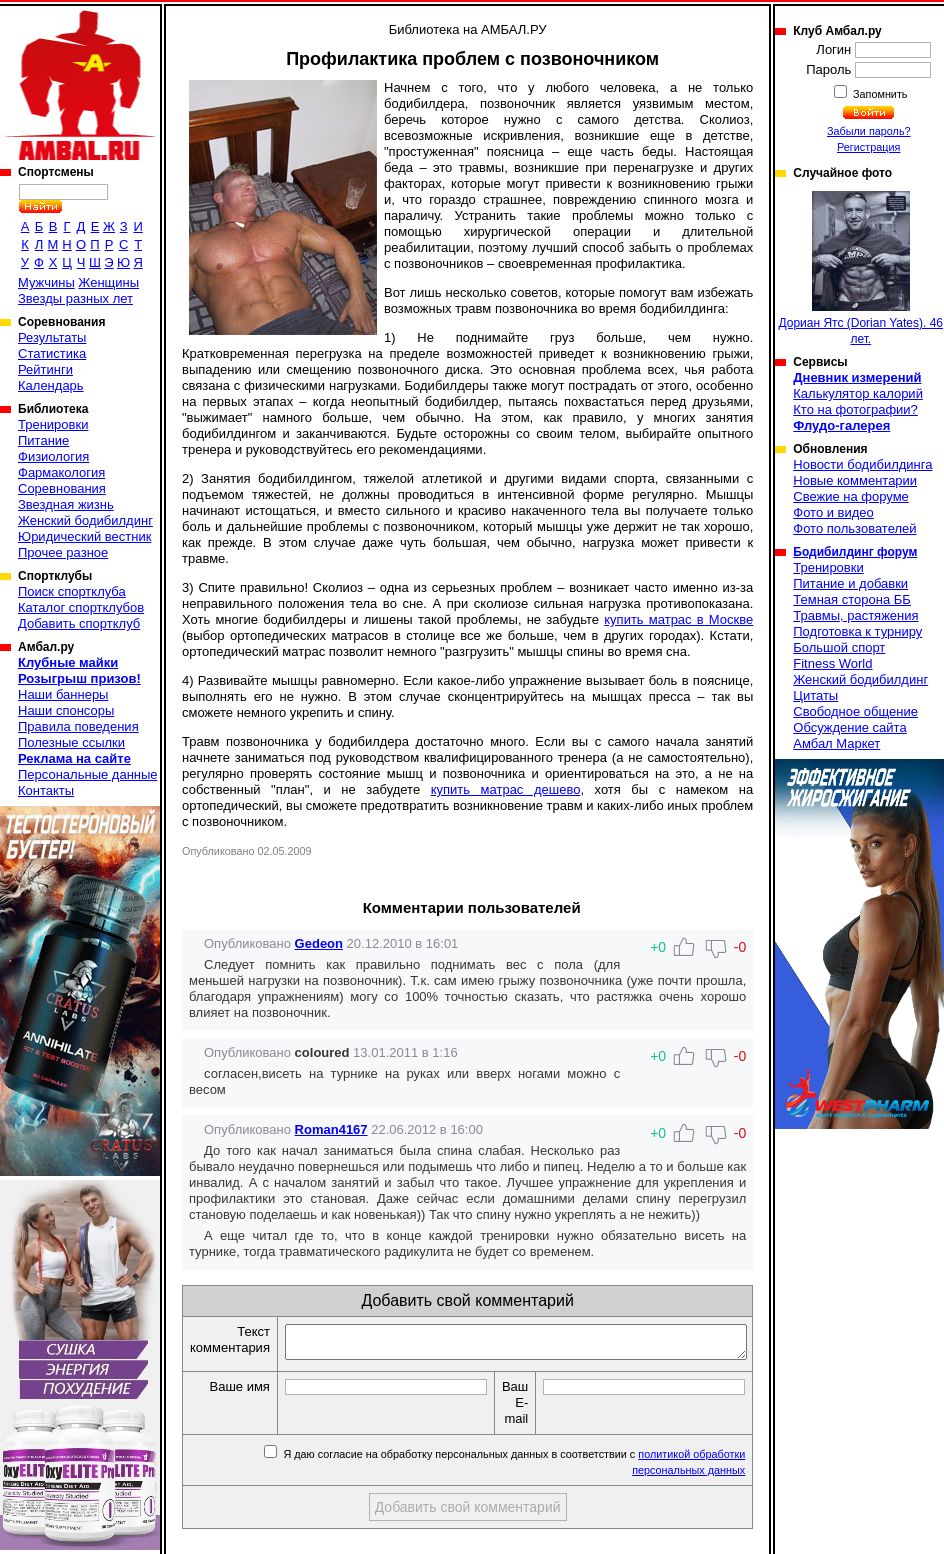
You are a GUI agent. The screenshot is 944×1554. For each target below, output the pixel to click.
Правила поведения (78, 726)
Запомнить (879, 94)
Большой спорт (839, 647)
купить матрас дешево (506, 789)
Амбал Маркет (836, 743)
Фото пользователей (854, 528)
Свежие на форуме (851, 496)
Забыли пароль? (869, 131)
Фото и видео (833, 512)
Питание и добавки (850, 583)
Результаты (52, 337)
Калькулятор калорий (858, 393)
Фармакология (61, 472)
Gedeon (319, 943)
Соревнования (62, 488)
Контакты (46, 790)
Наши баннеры (63, 694)
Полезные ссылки (71, 742)
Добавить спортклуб (79, 623)
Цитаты (815, 695)
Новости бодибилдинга (862, 464)
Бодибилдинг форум (855, 552)
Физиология (53, 456)
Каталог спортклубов (81, 607)
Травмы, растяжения (855, 615)
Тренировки (53, 424)
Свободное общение (855, 711)
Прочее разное (63, 552)
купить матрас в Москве (678, 619)
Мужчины (46, 282)
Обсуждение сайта (849, 727)
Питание (43, 440)
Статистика (52, 353)
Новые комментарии (855, 480)
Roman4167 (331, 1129)
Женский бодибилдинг (85, 520)
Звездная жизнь (66, 504)
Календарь (51, 385)
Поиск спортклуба (72, 591)
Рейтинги (45, 369)
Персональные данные (88, 774)
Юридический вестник (84, 536)
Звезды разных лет (75, 298)
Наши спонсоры (66, 710)
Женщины (108, 282)
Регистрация (868, 147)
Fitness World (832, 663)
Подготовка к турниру (857, 631)
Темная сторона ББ (852, 599)
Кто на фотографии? (855, 409)
